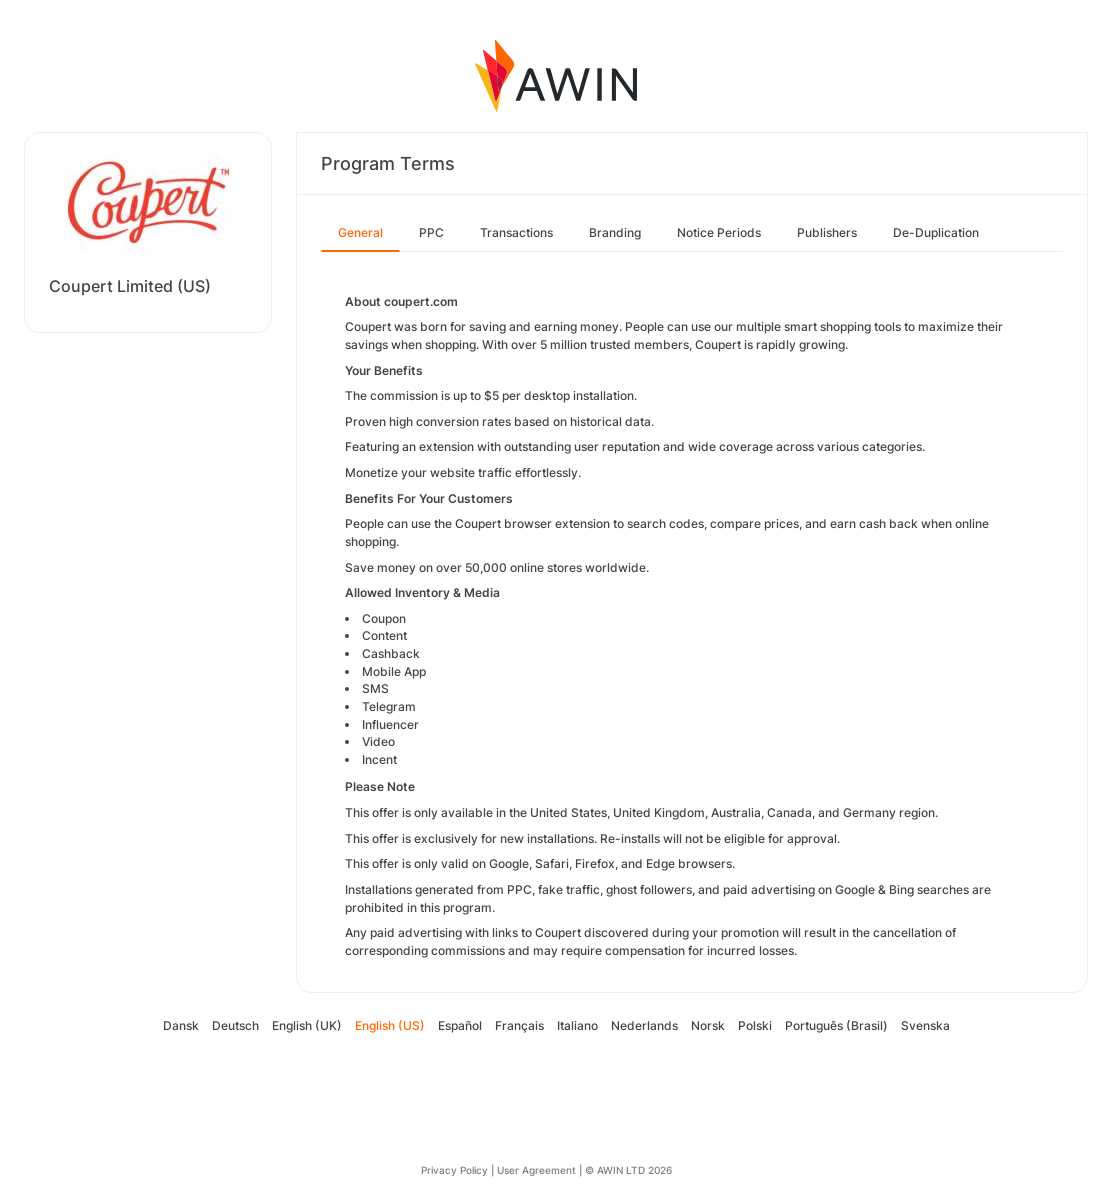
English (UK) (307, 1025)
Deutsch (235, 1025)
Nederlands (644, 1025)
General (360, 232)
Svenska (925, 1025)
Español (460, 1025)
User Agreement (536, 1170)
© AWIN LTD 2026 (628, 1170)
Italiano (577, 1025)
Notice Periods (719, 232)
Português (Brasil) (836, 1025)
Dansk (181, 1025)
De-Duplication (936, 232)
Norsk (708, 1025)
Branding (615, 232)
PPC (431, 232)
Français (519, 1025)
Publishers (827, 232)
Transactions (516, 232)
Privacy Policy (454, 1170)
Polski (755, 1025)
